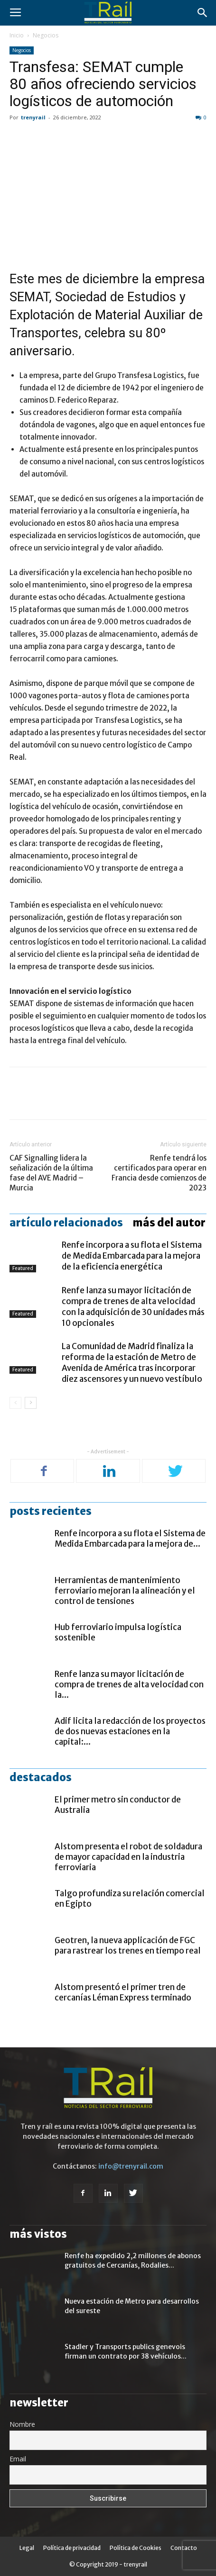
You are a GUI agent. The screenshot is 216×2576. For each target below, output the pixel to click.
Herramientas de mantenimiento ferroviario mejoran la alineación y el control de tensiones (125, 1590)
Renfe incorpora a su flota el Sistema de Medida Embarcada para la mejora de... (130, 1538)
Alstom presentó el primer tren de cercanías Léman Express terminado (123, 1992)
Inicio (16, 35)
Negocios (45, 35)
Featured (22, 1268)
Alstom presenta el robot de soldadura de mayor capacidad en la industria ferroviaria (128, 1857)
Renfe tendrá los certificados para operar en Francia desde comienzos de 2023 (159, 1172)
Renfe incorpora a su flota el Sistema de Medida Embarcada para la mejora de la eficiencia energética (132, 1256)
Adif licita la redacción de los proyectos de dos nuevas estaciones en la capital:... (130, 1731)
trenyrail (33, 117)
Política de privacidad (72, 2547)
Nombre (22, 2424)
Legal (26, 2547)
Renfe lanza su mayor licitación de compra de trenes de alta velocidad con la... (129, 1684)
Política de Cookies (135, 2547)
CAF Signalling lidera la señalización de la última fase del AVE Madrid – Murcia (51, 1172)
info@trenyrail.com (130, 2166)
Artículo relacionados (66, 1222)
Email (17, 2458)
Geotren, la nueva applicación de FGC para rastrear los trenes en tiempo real (128, 1945)
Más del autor (169, 1222)
